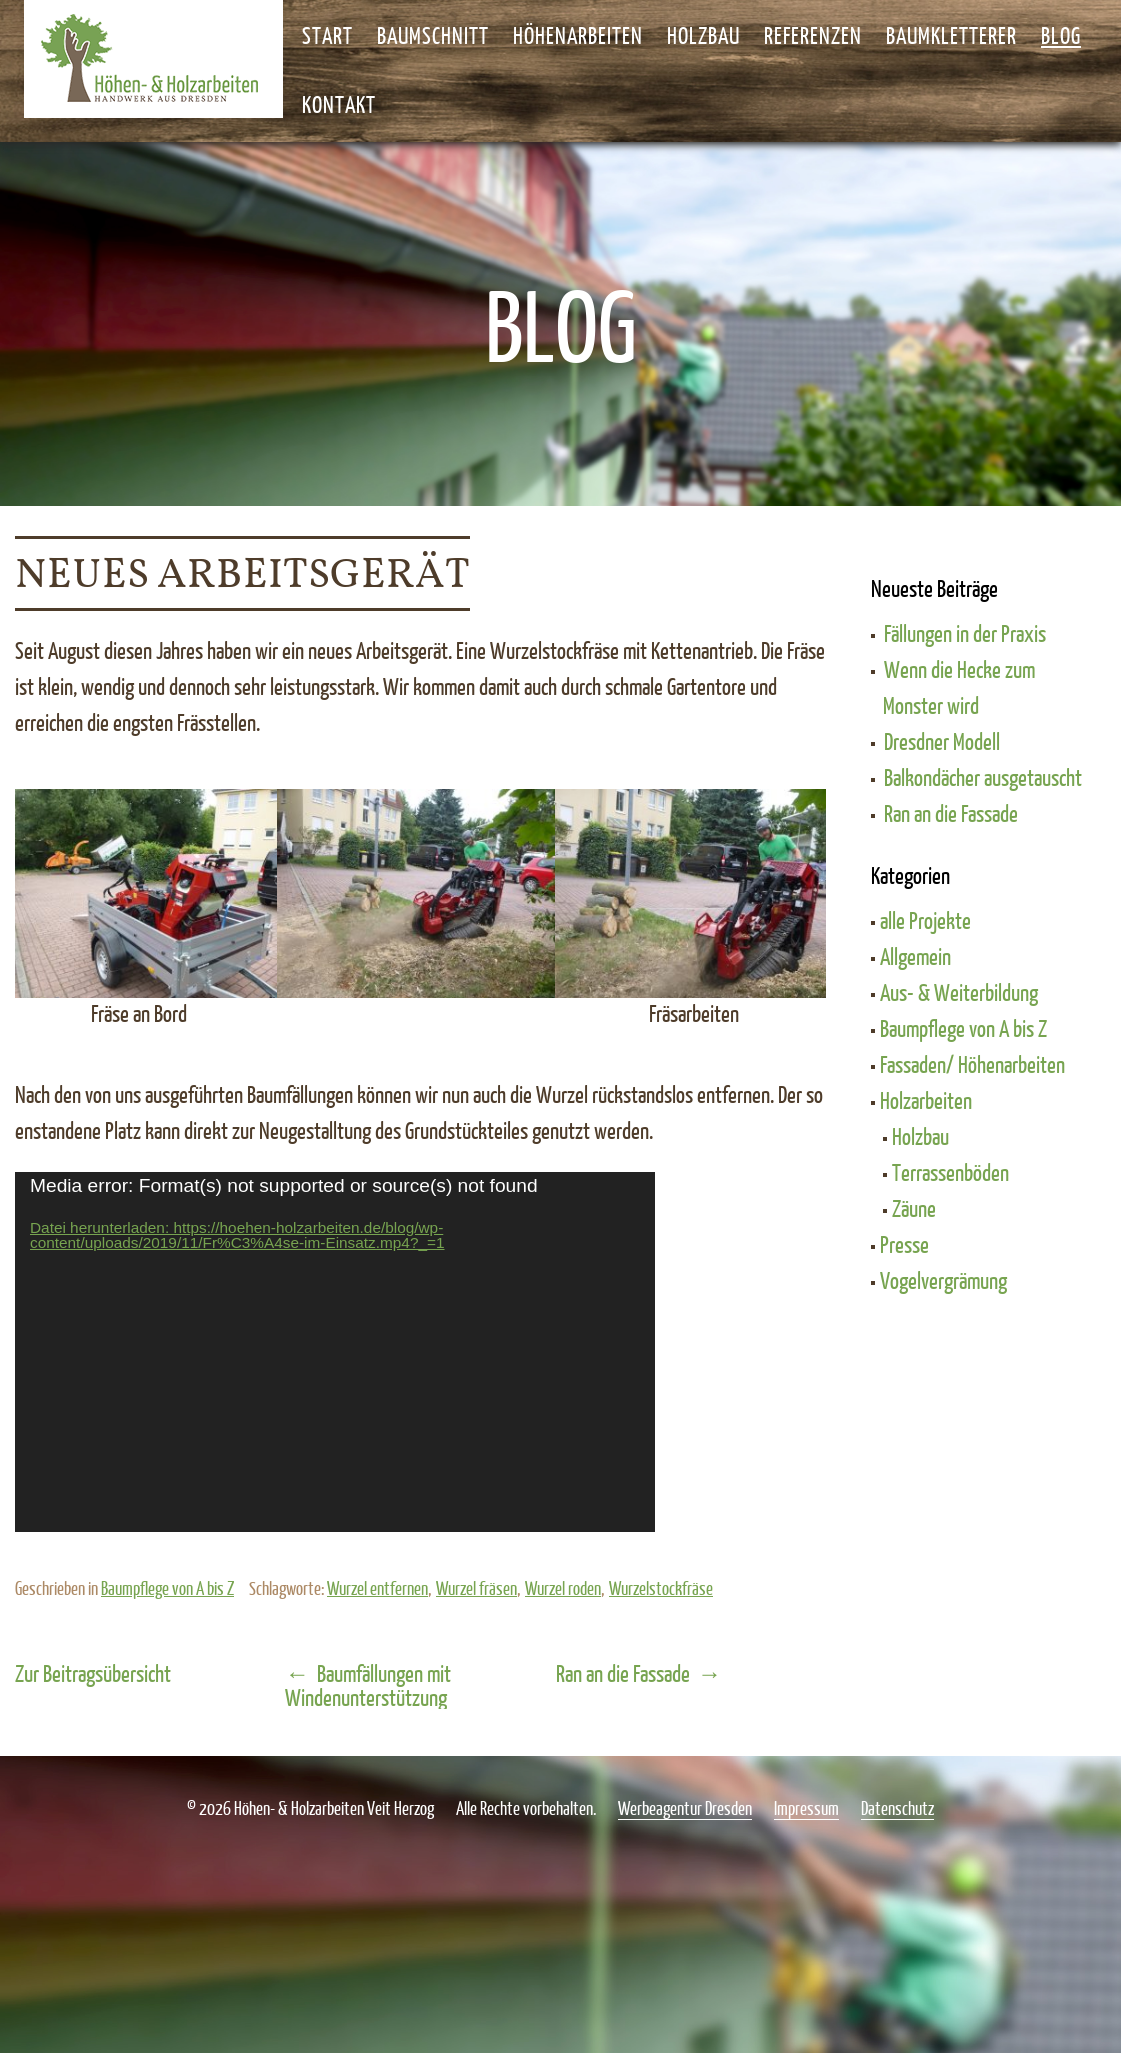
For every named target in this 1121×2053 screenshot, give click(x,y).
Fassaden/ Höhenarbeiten (972, 1064)
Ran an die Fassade (623, 1673)
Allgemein (915, 956)
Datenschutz (897, 1808)
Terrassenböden (950, 1172)
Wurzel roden (563, 1588)
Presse (904, 1244)
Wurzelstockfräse (661, 1588)
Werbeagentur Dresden (685, 1808)
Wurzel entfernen (377, 1588)
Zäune (914, 1208)
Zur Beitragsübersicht (93, 1673)
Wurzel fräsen (476, 1588)
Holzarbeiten (926, 1100)
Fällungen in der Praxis (965, 633)
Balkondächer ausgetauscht (983, 777)
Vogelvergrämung (943, 1280)
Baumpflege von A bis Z (167, 1588)
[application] (335, 1352)
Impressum (806, 1808)
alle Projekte (925, 920)
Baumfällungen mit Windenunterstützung (368, 1685)
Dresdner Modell (942, 741)
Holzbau (920, 1136)
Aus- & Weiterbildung (959, 992)
